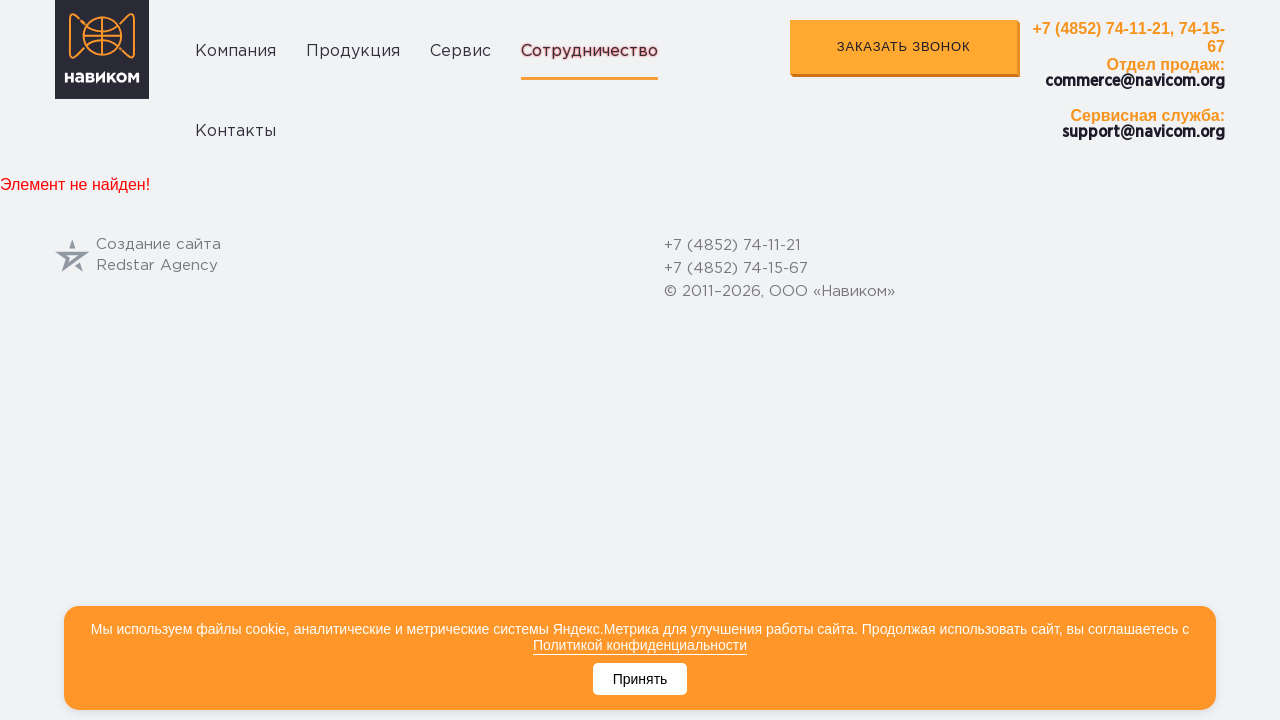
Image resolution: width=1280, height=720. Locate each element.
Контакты (235, 131)
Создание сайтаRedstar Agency (138, 255)
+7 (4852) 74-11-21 (732, 245)
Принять (640, 679)
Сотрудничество (589, 51)
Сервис (460, 51)
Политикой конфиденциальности (640, 645)
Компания (235, 51)
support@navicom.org (1143, 132)
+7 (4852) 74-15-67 (736, 268)
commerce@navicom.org (1135, 81)
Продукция (353, 51)
